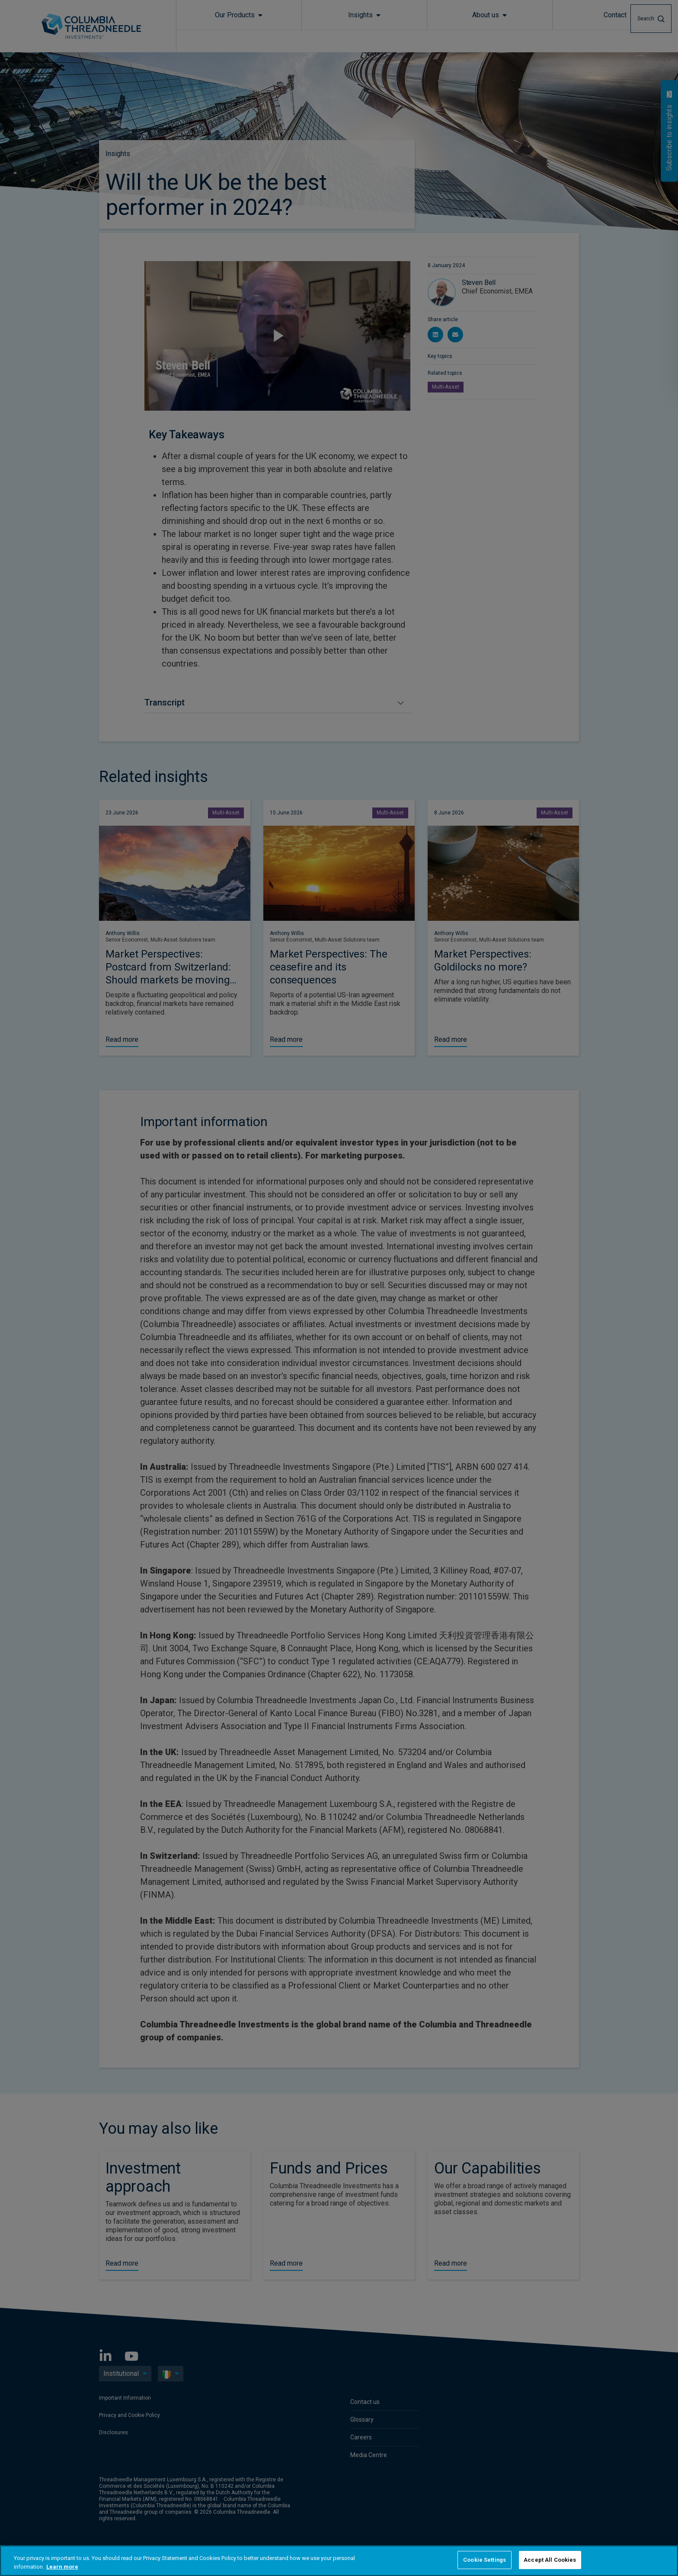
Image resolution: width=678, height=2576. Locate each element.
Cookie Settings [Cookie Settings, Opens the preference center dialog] (484, 2560)
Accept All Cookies (550, 2560)
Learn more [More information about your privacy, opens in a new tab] (62, 2566)
